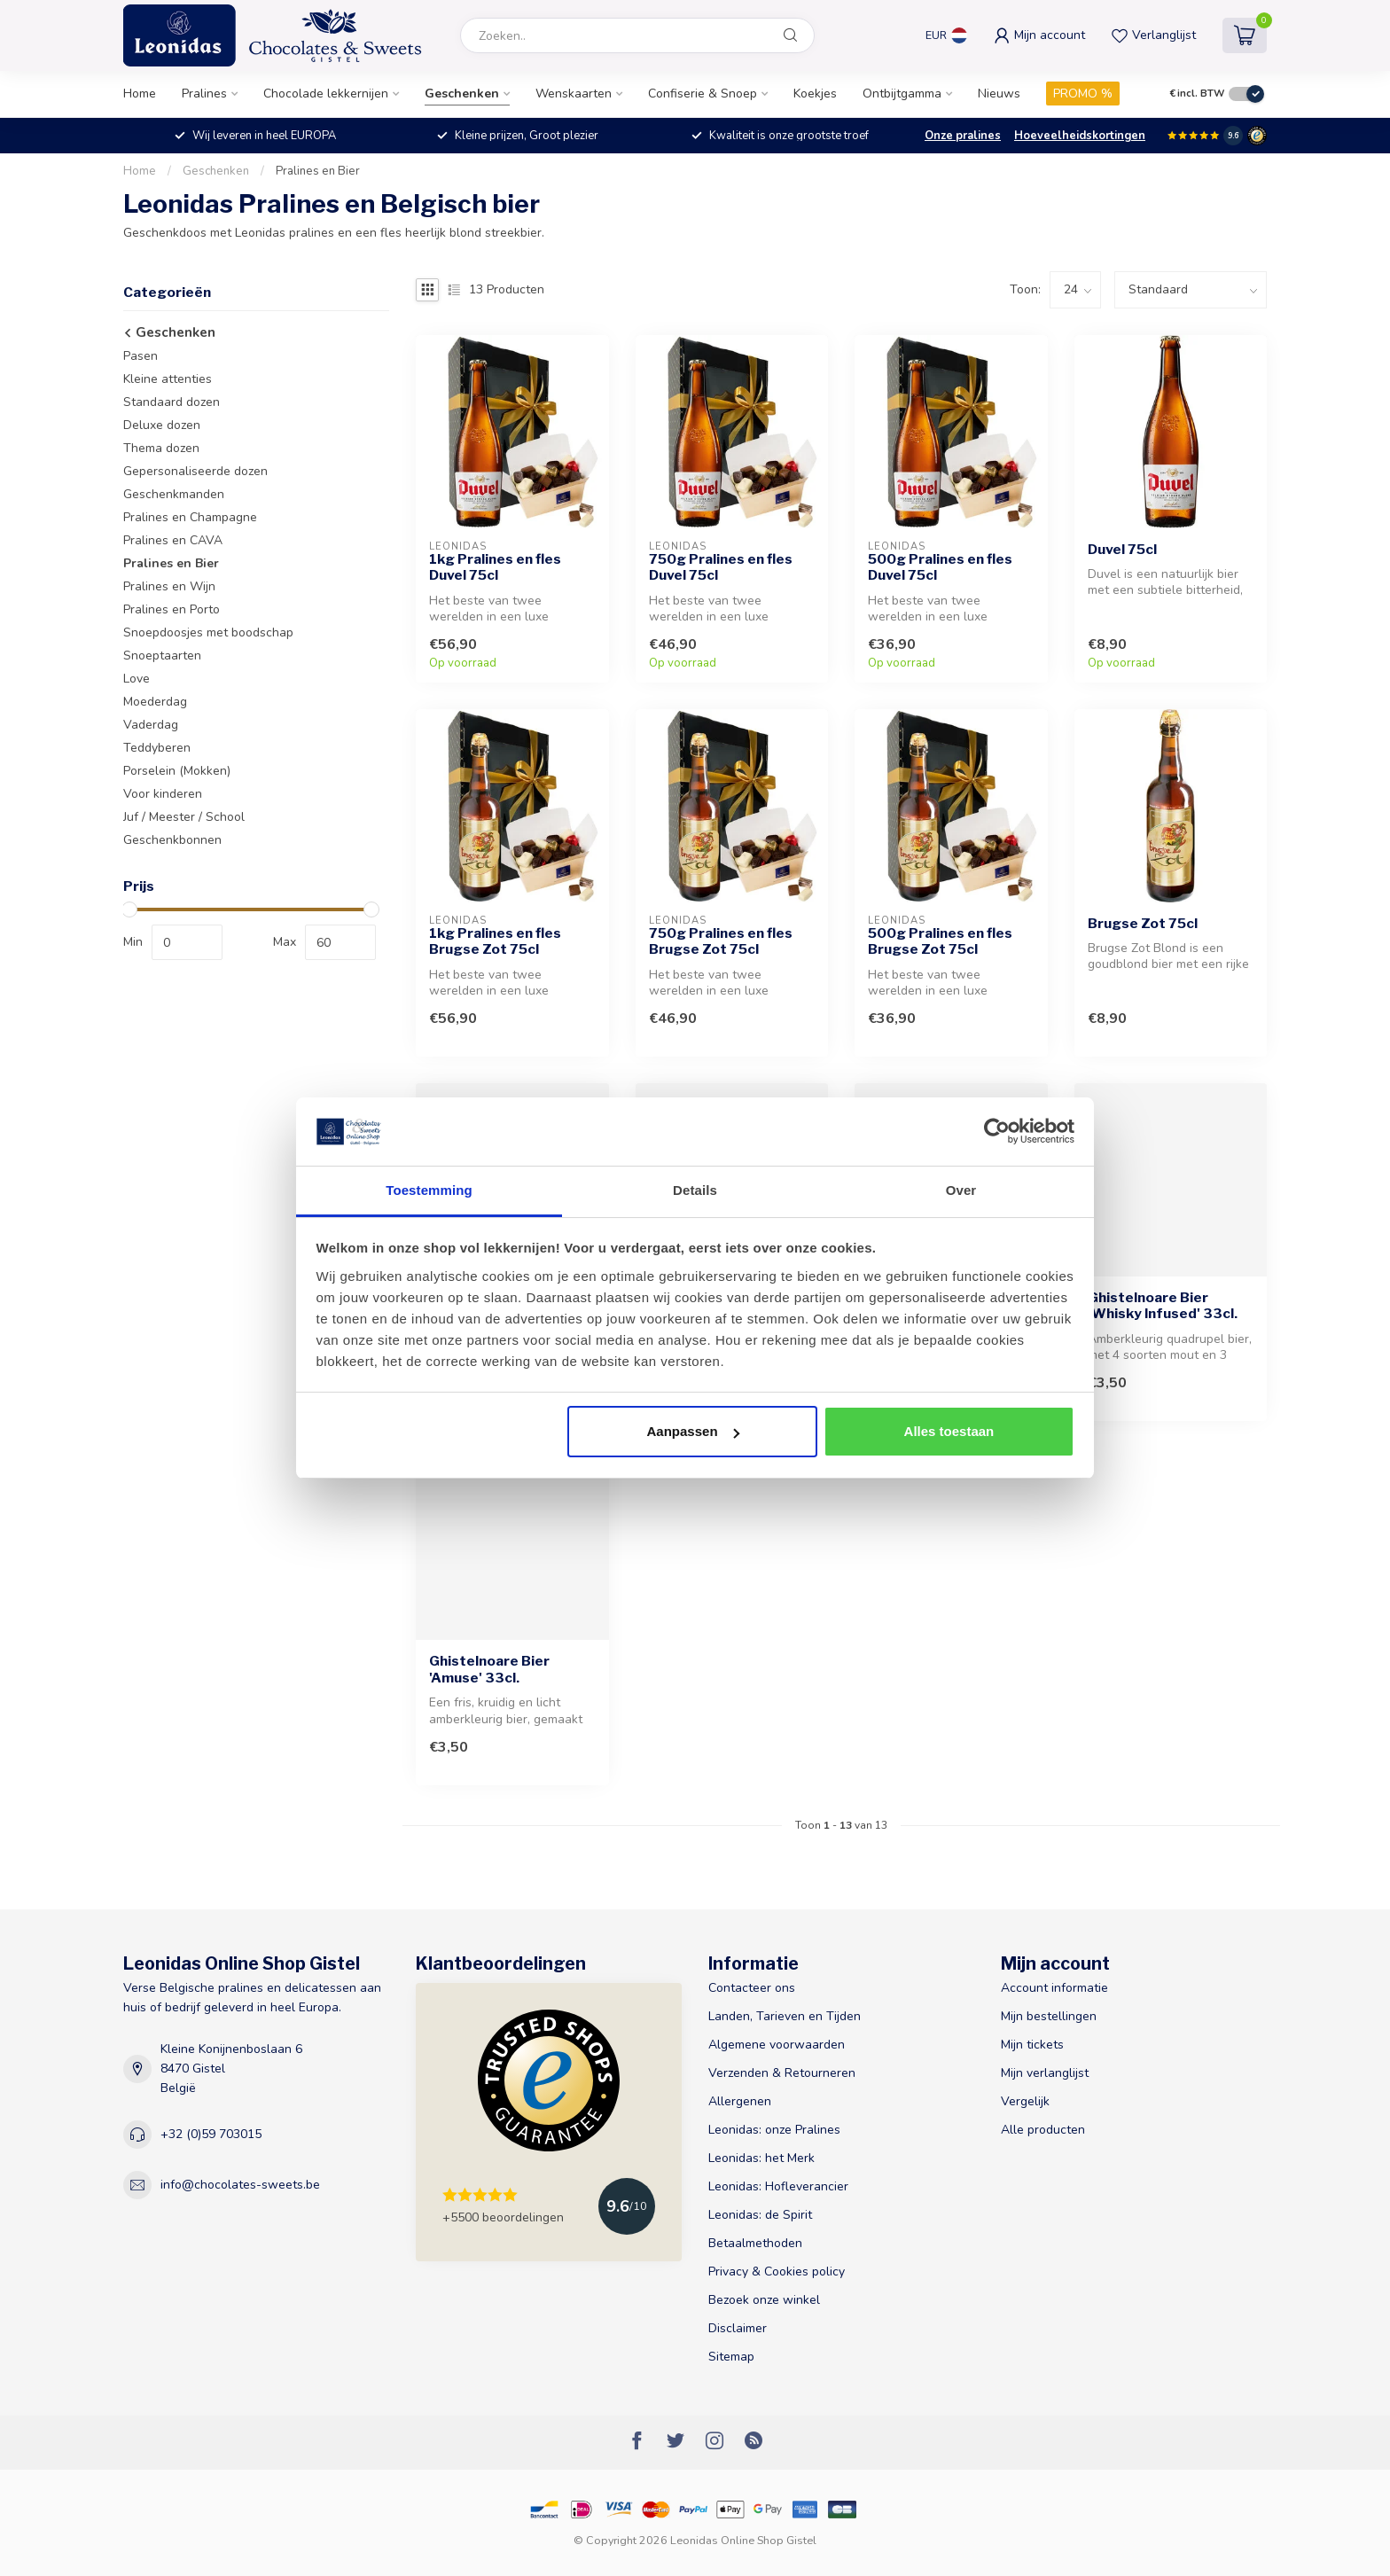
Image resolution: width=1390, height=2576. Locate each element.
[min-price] (187, 942)
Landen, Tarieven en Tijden (784, 2016)
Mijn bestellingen (1049, 2016)
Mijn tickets (1032, 2044)
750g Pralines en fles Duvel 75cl (721, 567)
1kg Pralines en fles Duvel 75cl (495, 567)
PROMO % (1083, 93)
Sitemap (731, 2356)
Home (139, 93)
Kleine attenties (167, 379)
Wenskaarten (573, 93)
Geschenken (462, 93)
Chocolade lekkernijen (325, 93)
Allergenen (739, 2101)
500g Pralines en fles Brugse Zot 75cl (940, 941)
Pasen (140, 355)
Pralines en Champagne (190, 517)
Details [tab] (695, 1190)
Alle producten (1043, 2129)
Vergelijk (1025, 2101)
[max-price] (340, 942)
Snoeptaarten (162, 655)
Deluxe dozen (161, 425)
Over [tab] (961, 1190)
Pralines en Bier (318, 171)
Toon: (1025, 289)
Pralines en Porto (171, 609)
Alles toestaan (949, 1431)
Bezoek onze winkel (764, 2299)
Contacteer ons (751, 1987)
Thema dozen (161, 448)
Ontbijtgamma (902, 93)
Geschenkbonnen (172, 839)
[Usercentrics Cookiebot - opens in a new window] (996, 1131)
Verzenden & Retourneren (781, 2073)
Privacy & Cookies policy (776, 2271)
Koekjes (815, 93)
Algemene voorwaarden (776, 2044)
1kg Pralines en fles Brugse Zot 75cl (495, 941)
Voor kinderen (162, 793)
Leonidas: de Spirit (760, 2214)
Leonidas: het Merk (761, 2158)
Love (136, 678)
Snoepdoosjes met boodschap (208, 632)
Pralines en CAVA (173, 540)
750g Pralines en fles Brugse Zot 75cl (721, 941)
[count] (1075, 289)
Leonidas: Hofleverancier (778, 2186)
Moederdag (155, 701)
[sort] (1190, 289)
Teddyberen (157, 747)
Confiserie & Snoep (702, 93)
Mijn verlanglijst (1045, 2073)
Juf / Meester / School (184, 816)
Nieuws (999, 93)
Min (133, 941)
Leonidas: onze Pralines (774, 2129)
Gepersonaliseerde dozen (195, 471)
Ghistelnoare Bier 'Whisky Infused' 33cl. (1163, 1306)
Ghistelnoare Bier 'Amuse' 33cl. (489, 1669)
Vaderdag (150, 724)
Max (284, 941)
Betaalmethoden (755, 2243)
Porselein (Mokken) (176, 770)
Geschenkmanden (173, 494)
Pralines (204, 93)
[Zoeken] (791, 35)
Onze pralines (963, 136)
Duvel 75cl (1122, 550)
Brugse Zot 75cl (1143, 924)
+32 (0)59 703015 (211, 2134)
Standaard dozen (171, 402)
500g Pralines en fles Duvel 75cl (940, 567)
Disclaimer (737, 2328)
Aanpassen (693, 1431)
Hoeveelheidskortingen (1079, 136)
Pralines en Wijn (169, 586)
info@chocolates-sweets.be (240, 2184)
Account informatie (1054, 1987)
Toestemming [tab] (429, 1190)
